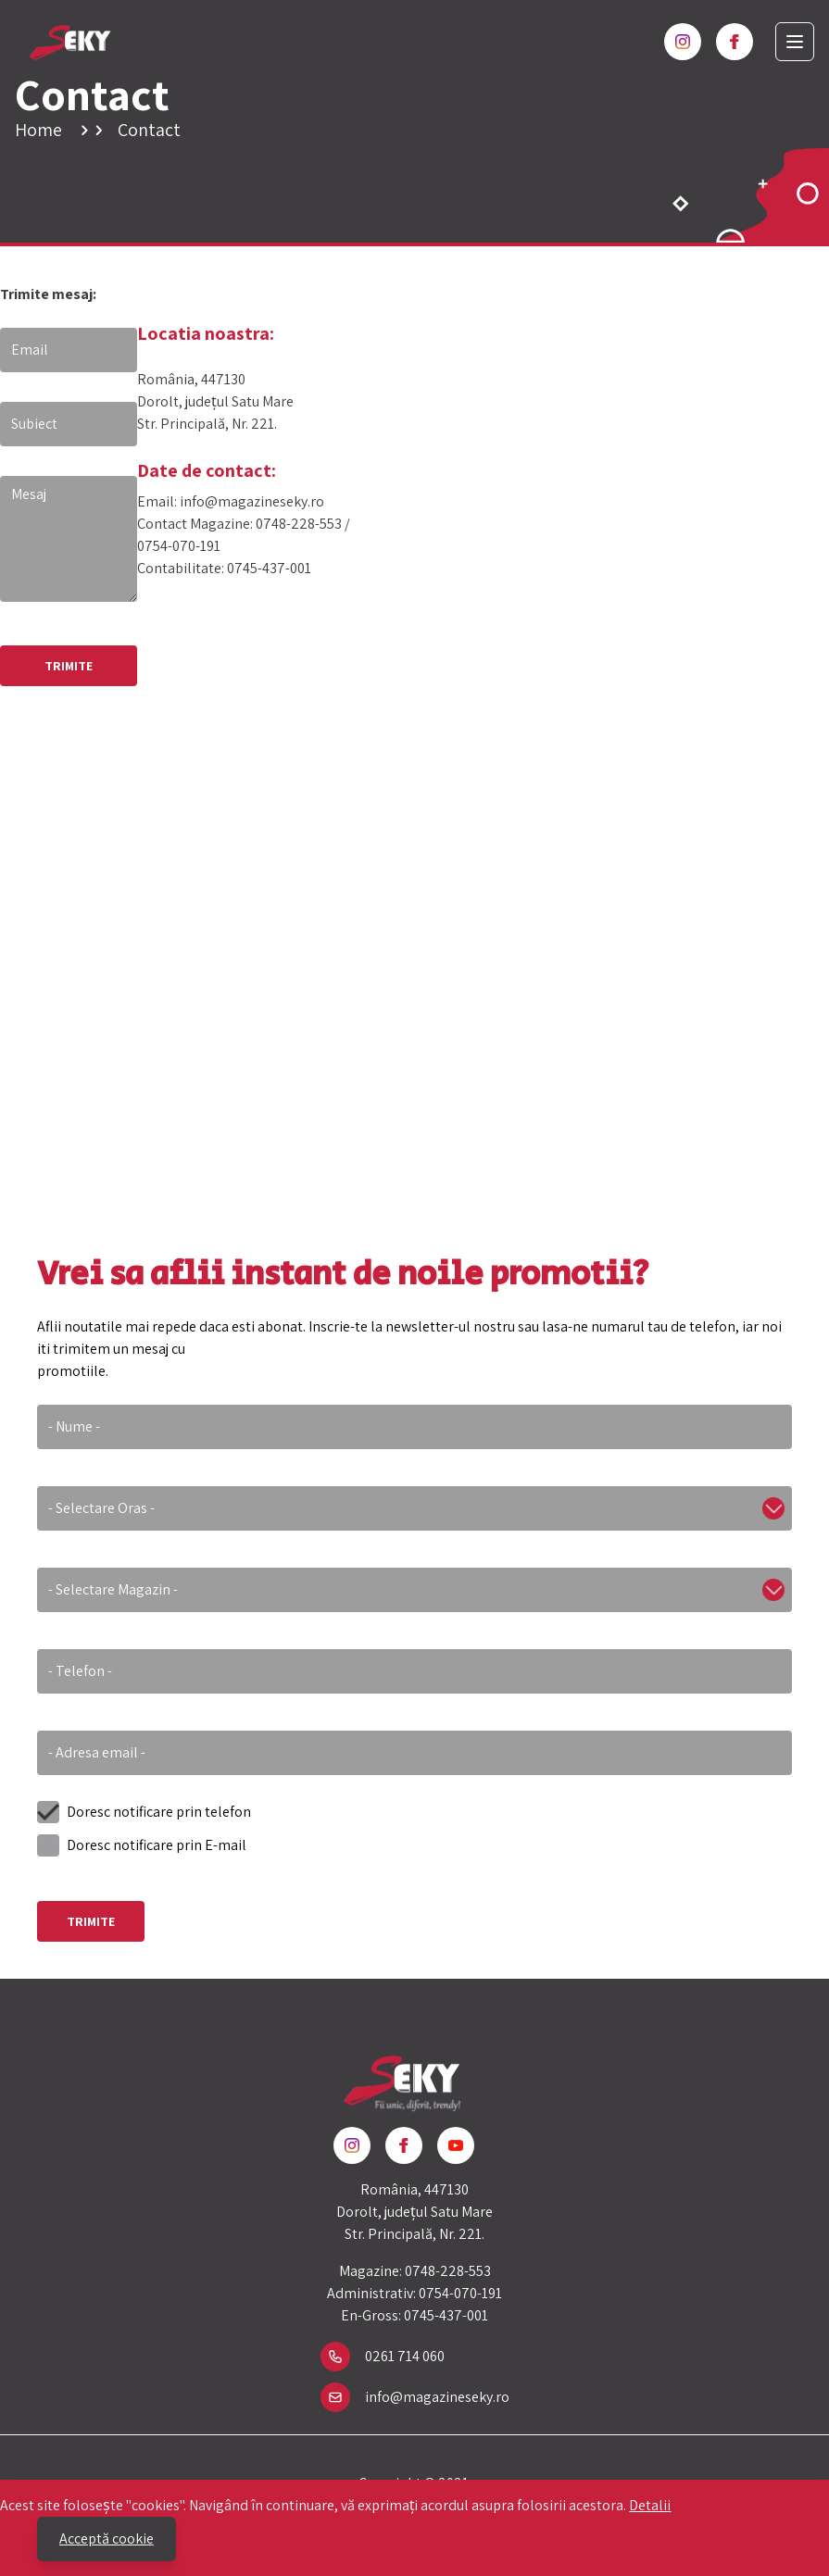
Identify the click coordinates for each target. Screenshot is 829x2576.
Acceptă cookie (106, 2538)
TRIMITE (68, 665)
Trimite (91, 1921)
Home (38, 130)
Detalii (650, 2505)
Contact (149, 130)
